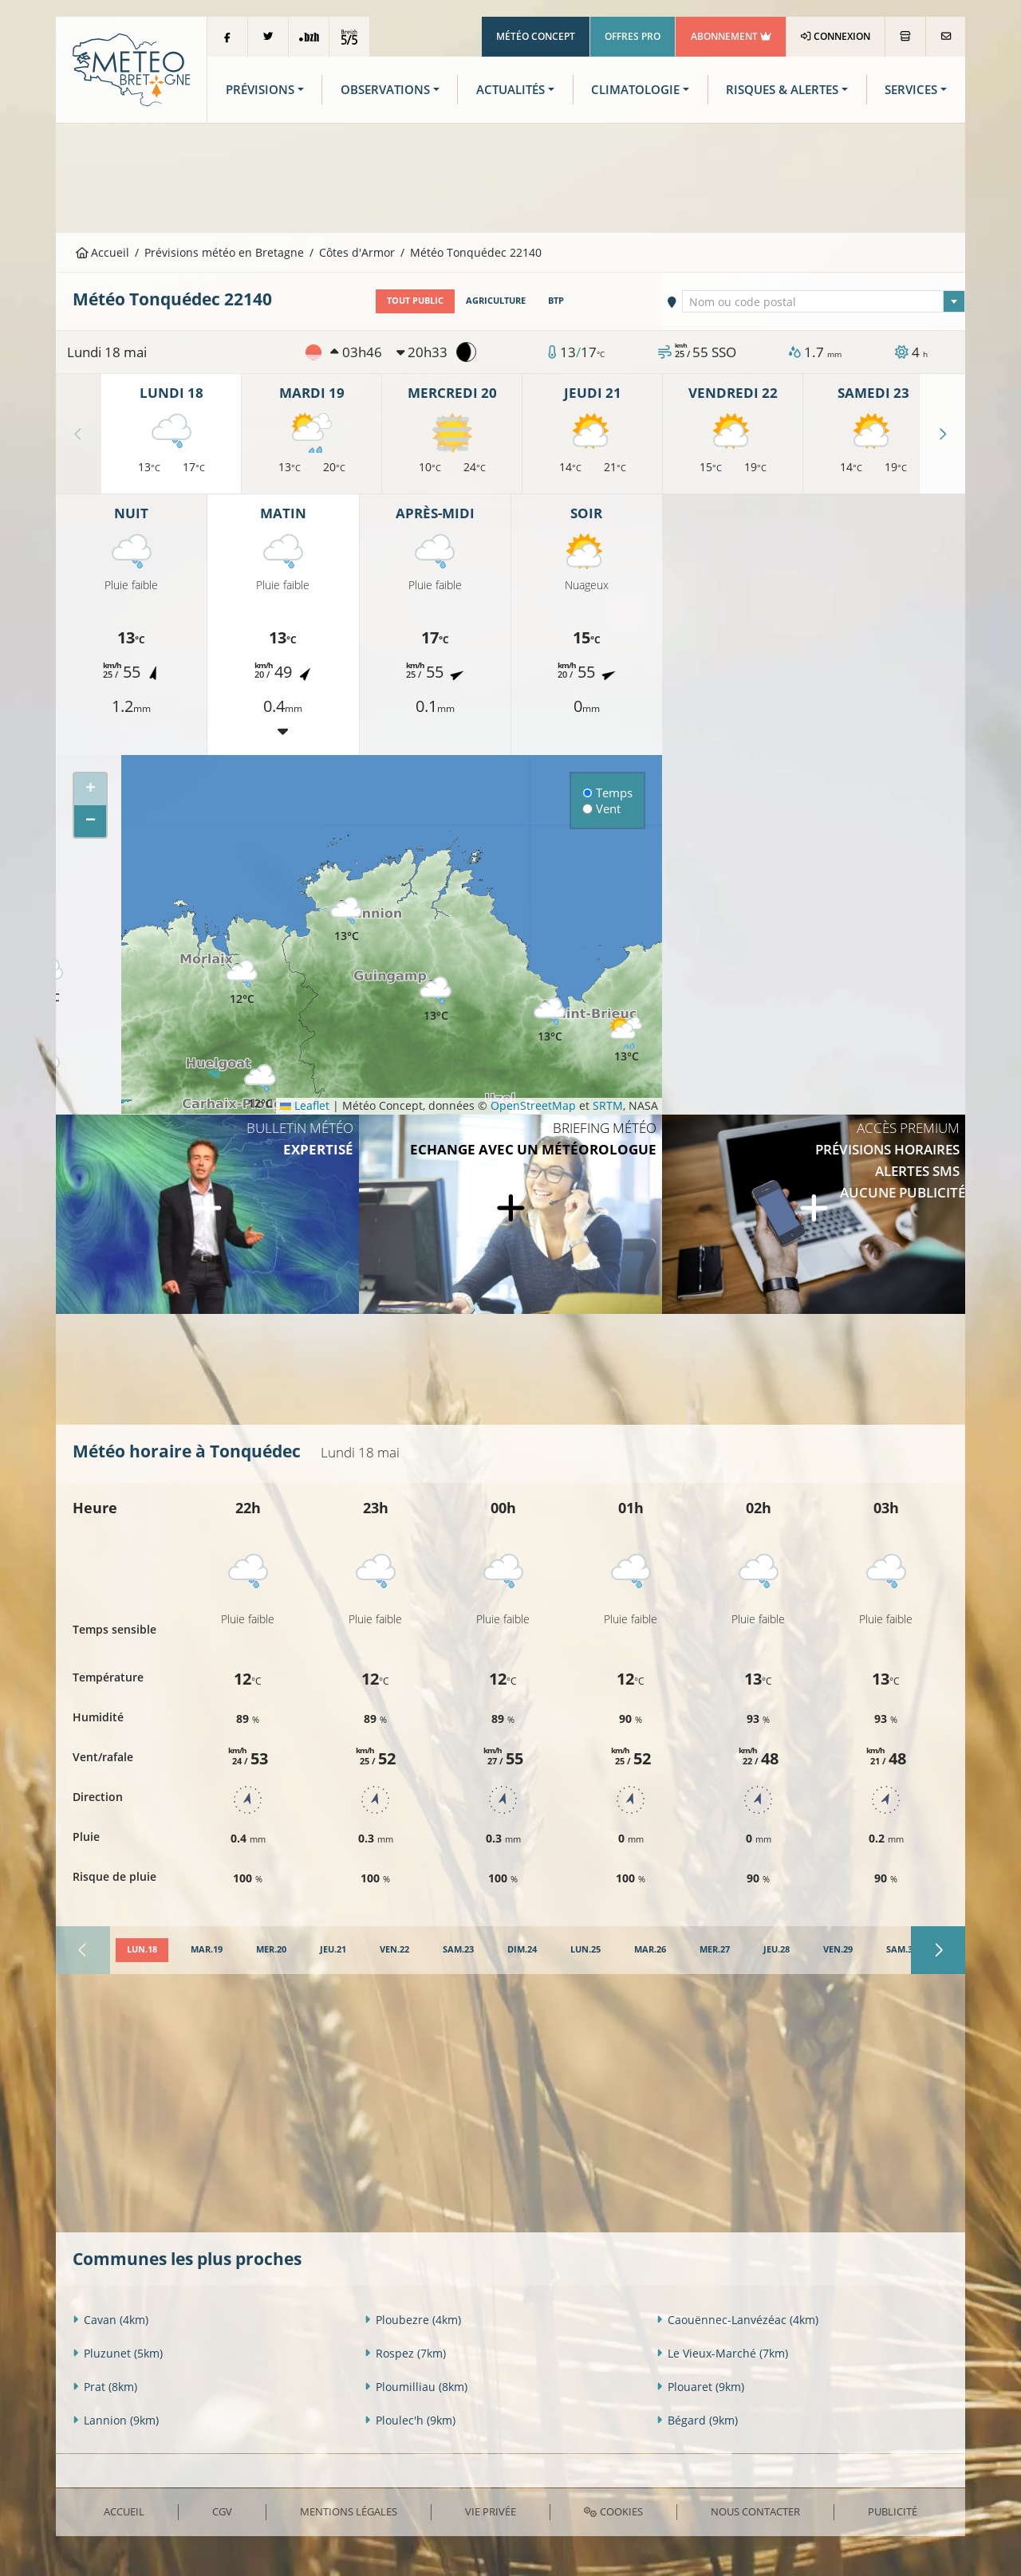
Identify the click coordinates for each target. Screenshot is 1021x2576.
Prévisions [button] (260, 89)
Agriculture (496, 300)
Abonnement (731, 36)
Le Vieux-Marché (722, 2353)
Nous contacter (755, 2511)
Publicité (892, 2511)
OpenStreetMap (533, 1105)
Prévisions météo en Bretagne (224, 252)
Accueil (103, 252)
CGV (222, 2511)
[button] (260, 1087)
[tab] (142, 1950)
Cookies (613, 2511)
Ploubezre (413, 2319)
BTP (556, 300)
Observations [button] (385, 89)
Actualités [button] (510, 89)
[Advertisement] (510, 176)
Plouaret (700, 2386)
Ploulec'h (410, 2420)
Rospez (405, 2353)
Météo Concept (535, 36)
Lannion (116, 2420)
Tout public (415, 300)
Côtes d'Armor (357, 252)
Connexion (835, 36)
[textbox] (824, 302)
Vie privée (490, 2511)
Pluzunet (118, 2353)
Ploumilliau (416, 2386)
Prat (105, 2386)
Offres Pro (632, 36)
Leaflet (304, 1105)
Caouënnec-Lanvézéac (737, 2319)
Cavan (110, 2319)
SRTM (608, 1105)
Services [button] (911, 89)
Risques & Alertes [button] (782, 89)
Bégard (697, 2420)
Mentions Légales (348, 2511)
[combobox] (824, 301)
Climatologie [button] (635, 89)
